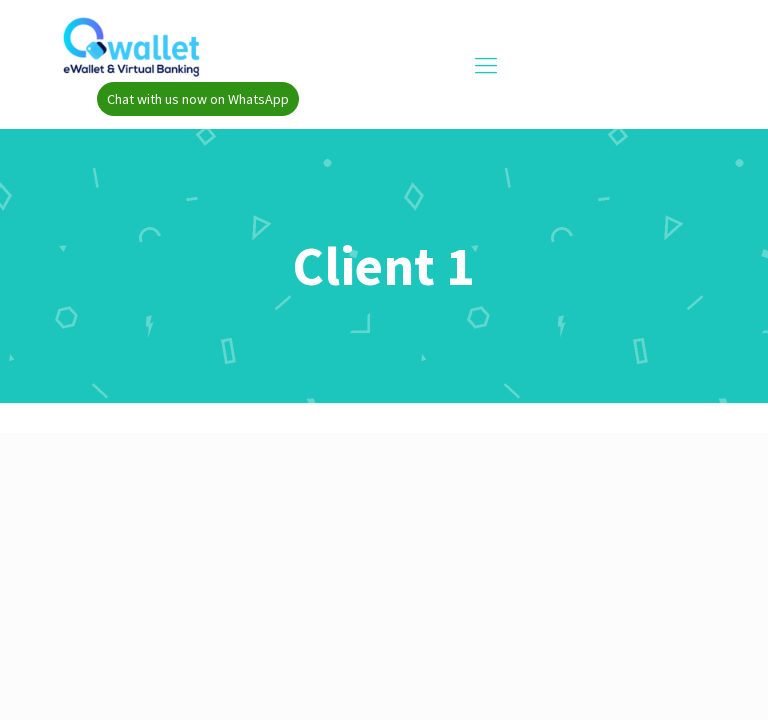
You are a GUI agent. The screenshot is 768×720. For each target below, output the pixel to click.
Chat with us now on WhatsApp (198, 99)
